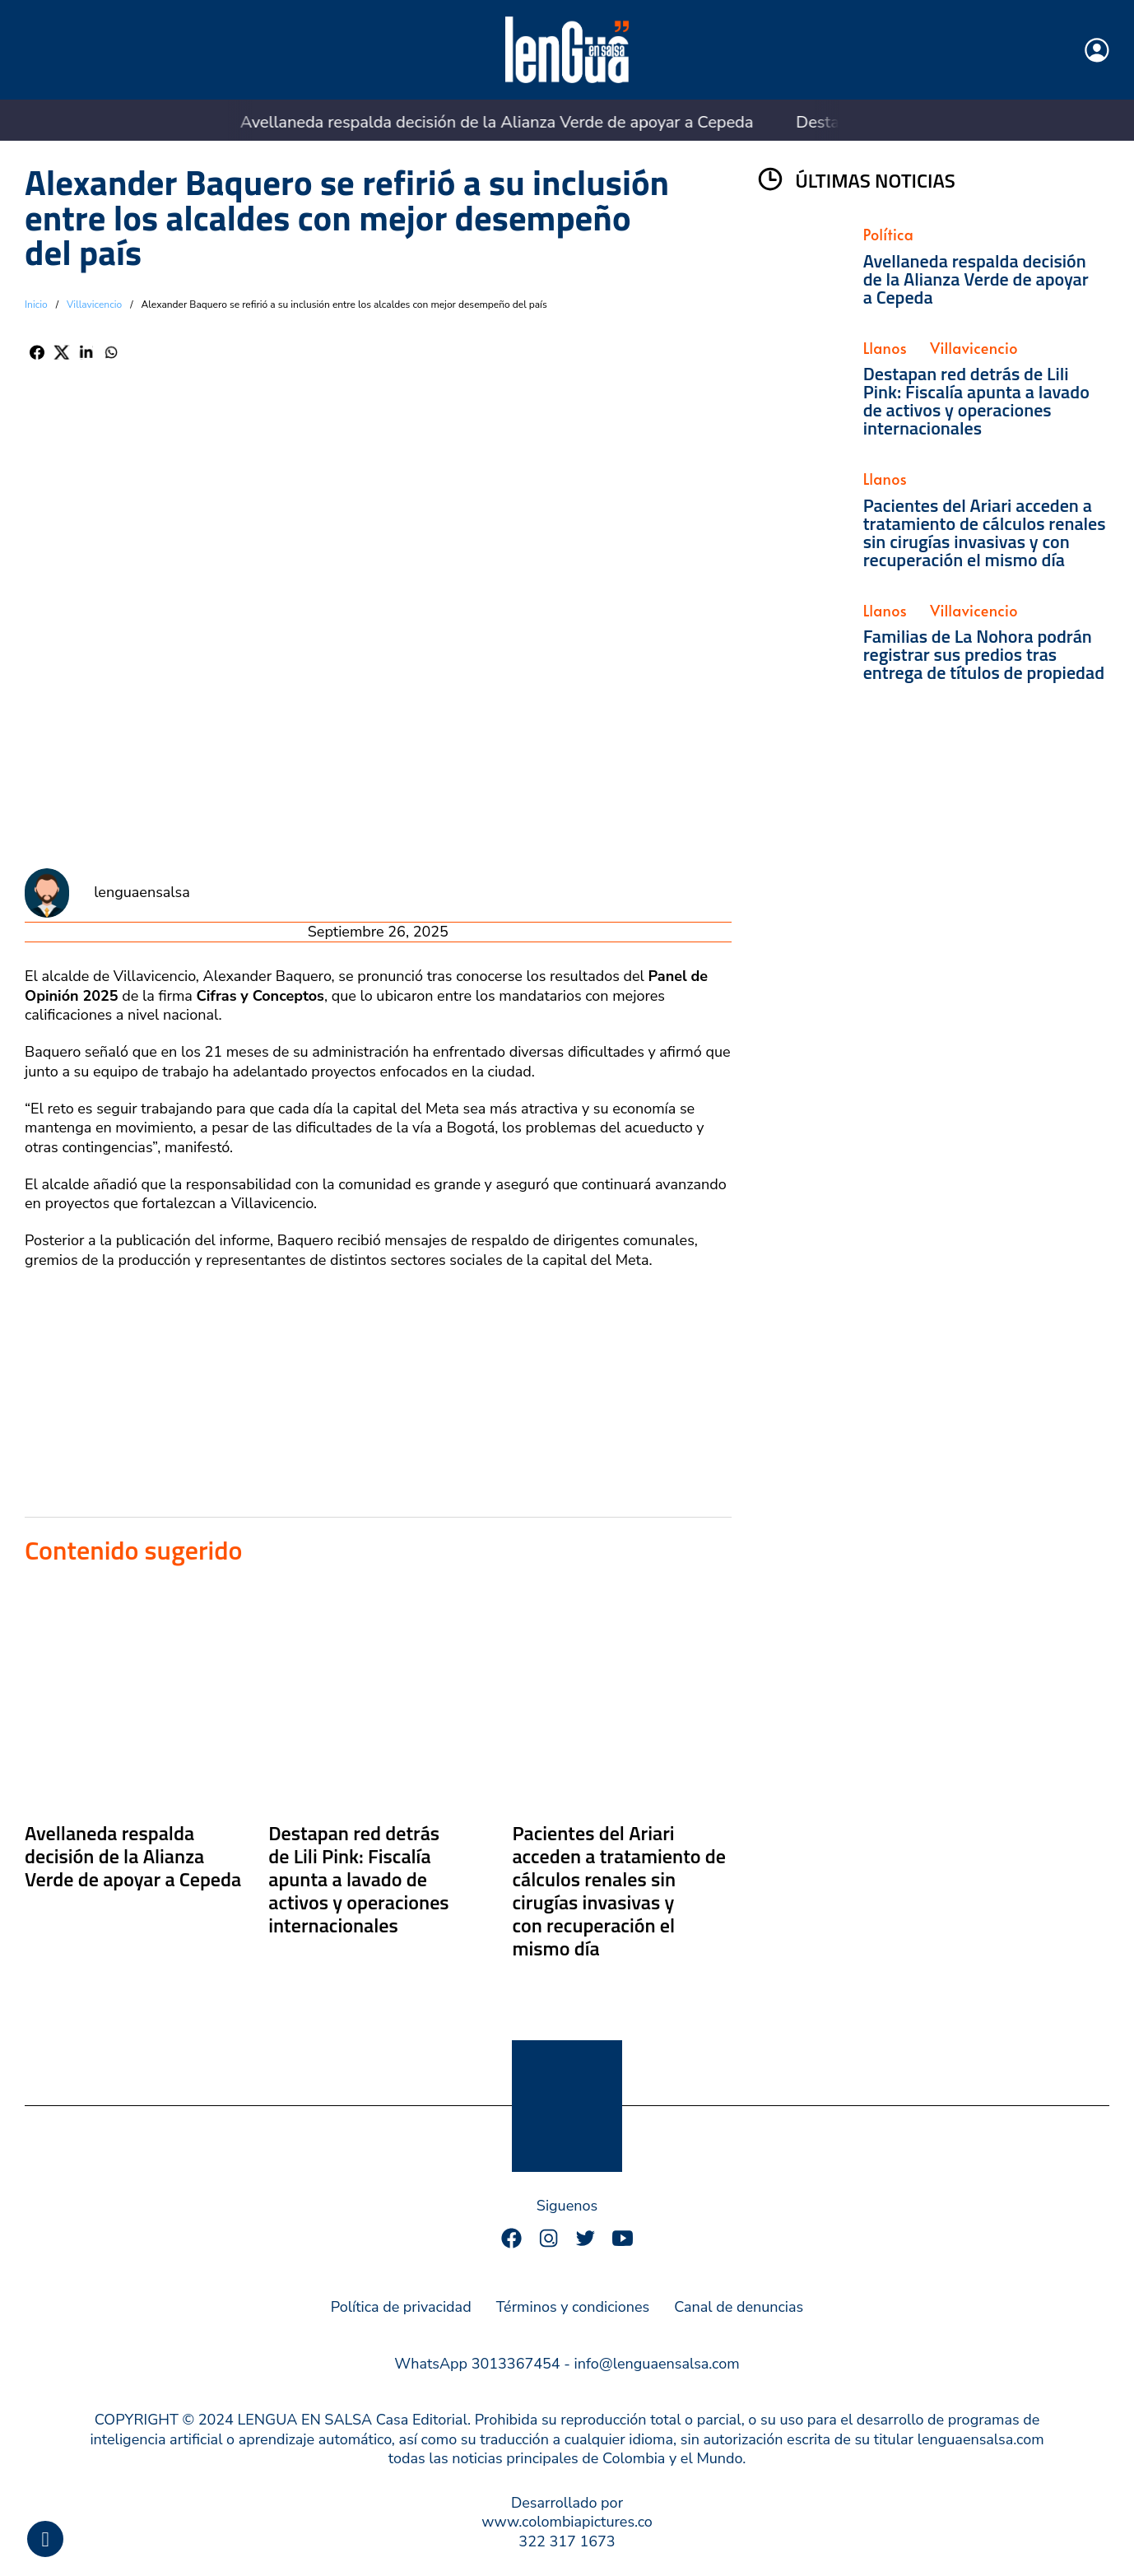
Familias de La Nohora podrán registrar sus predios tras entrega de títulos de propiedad (983, 654)
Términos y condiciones (573, 2307)
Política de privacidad (401, 2307)
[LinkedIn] (86, 352)
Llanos (885, 347)
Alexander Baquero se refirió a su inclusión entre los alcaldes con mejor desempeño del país (347, 217)
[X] (61, 352)
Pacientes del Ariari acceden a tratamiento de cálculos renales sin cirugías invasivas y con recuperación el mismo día (618, 1890)
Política (888, 234)
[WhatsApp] (111, 352)
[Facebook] (37, 352)
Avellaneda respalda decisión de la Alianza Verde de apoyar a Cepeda (433, 122)
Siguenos (567, 2206)
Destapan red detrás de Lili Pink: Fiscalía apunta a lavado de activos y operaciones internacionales (358, 1879)
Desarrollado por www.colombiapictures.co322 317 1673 (567, 2522)
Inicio (36, 304)
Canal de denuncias (738, 2307)
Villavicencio (94, 304)
